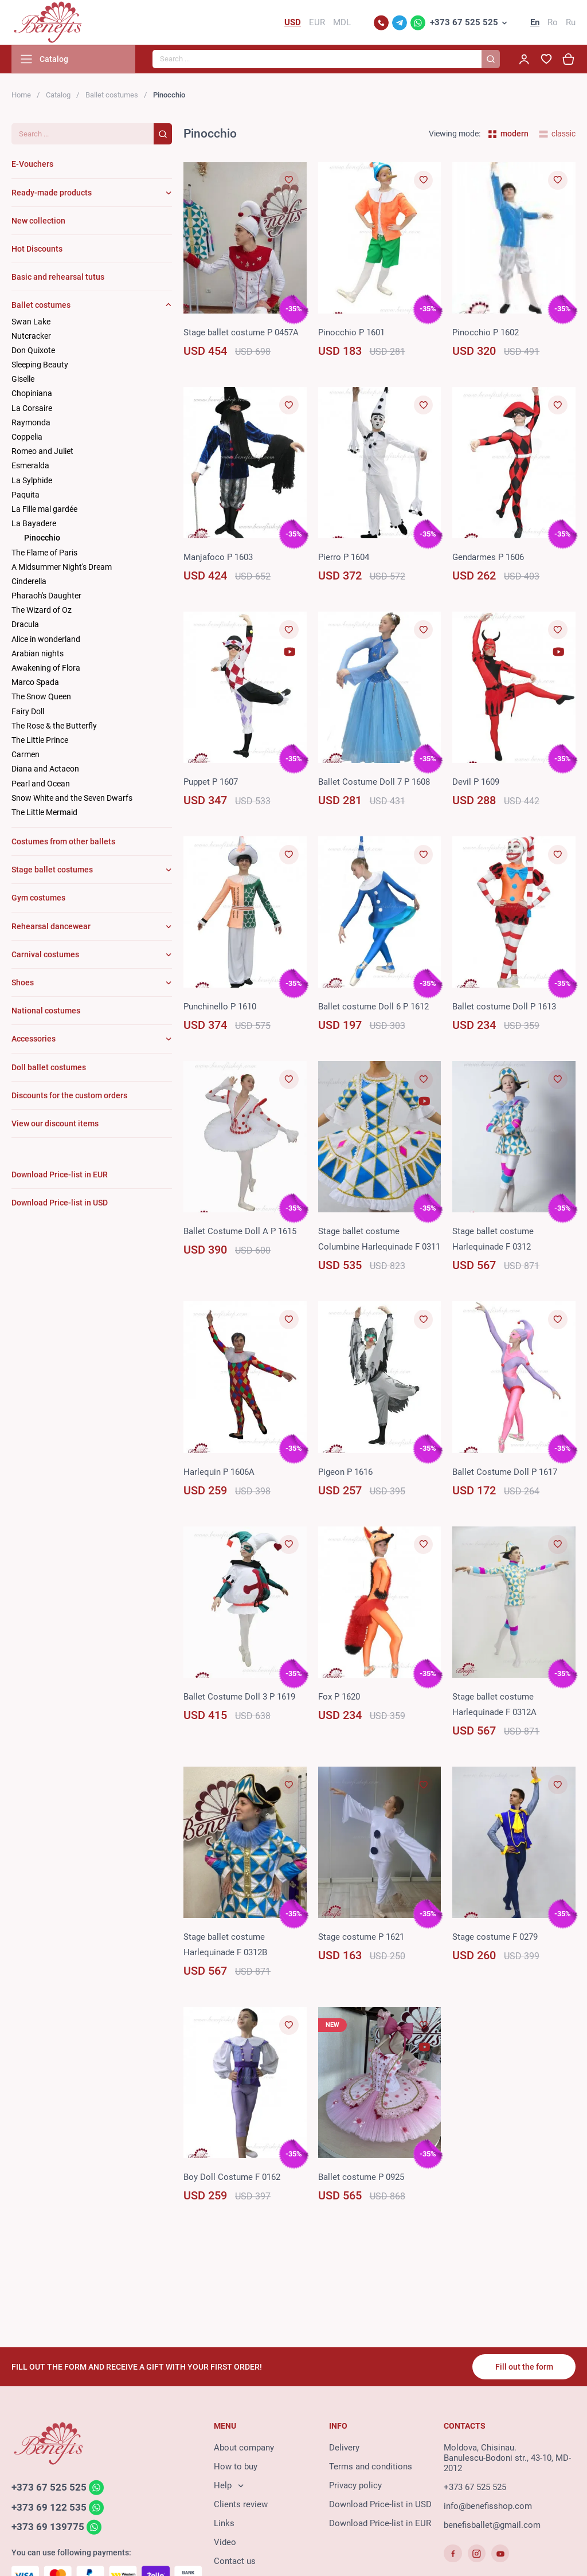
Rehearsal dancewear (51, 927)
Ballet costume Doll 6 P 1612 (373, 1008)
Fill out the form (524, 2367)
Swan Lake (30, 322)
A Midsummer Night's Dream (61, 568)
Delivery (344, 2449)
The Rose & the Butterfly (54, 726)
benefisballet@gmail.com (492, 2526)
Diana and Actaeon (45, 769)
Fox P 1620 (339, 1698)
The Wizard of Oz (41, 611)
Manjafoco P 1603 (218, 558)
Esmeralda (30, 466)
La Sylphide (31, 481)
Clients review (241, 2505)
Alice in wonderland (45, 640)
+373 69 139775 (47, 2528)
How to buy (235, 2468)
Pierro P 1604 (343, 558)
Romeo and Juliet (42, 452)
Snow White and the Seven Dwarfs (71, 799)
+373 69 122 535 (49, 2508)
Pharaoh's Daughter (46, 596)
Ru (571, 23)
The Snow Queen (41, 697)
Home (21, 96)
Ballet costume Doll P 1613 (504, 1008)
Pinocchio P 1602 (485, 333)
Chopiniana (31, 395)
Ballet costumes (111, 96)
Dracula (25, 626)
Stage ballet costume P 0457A (241, 333)
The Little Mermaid (44, 813)
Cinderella (28, 582)
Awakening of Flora (45, 669)
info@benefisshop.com (488, 2507)
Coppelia (26, 438)
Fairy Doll (27, 712)
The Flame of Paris (44, 553)
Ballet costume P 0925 (361, 2178)
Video (225, 2543)
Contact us (235, 2562)
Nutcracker (31, 337)
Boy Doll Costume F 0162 (231, 2178)
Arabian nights (37, 654)
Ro (552, 23)
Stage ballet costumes (52, 870)
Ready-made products (51, 193)
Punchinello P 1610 (219, 1008)
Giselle (22, 380)
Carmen (25, 755)
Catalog (58, 96)
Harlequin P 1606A (219, 1473)
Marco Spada (35, 683)
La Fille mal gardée (44, 510)
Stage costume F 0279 (495, 1938)
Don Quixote (33, 351)
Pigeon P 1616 (345, 1473)
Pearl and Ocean (40, 784)
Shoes (22, 983)
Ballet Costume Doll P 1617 (504, 1473)
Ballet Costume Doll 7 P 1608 (374, 783)
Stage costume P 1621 (361, 1938)
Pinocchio (42, 538)
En (534, 23)
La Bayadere (33, 524)
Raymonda (30, 423)
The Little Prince (39, 741)
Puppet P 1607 (210, 783)
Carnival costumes (45, 955)
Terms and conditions (370, 2468)
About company (244, 2449)
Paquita (25, 495)
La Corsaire (31, 409)
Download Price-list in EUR (380, 2524)
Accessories (33, 1039)
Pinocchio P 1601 (351, 333)
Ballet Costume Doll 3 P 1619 (239, 1698)
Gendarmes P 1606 (488, 558)
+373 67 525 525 (464, 23)
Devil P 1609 (475, 783)
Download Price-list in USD (380, 2505)
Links (224, 2524)
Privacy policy (355, 2486)
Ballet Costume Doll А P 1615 (239, 1233)
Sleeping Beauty (39, 365)
